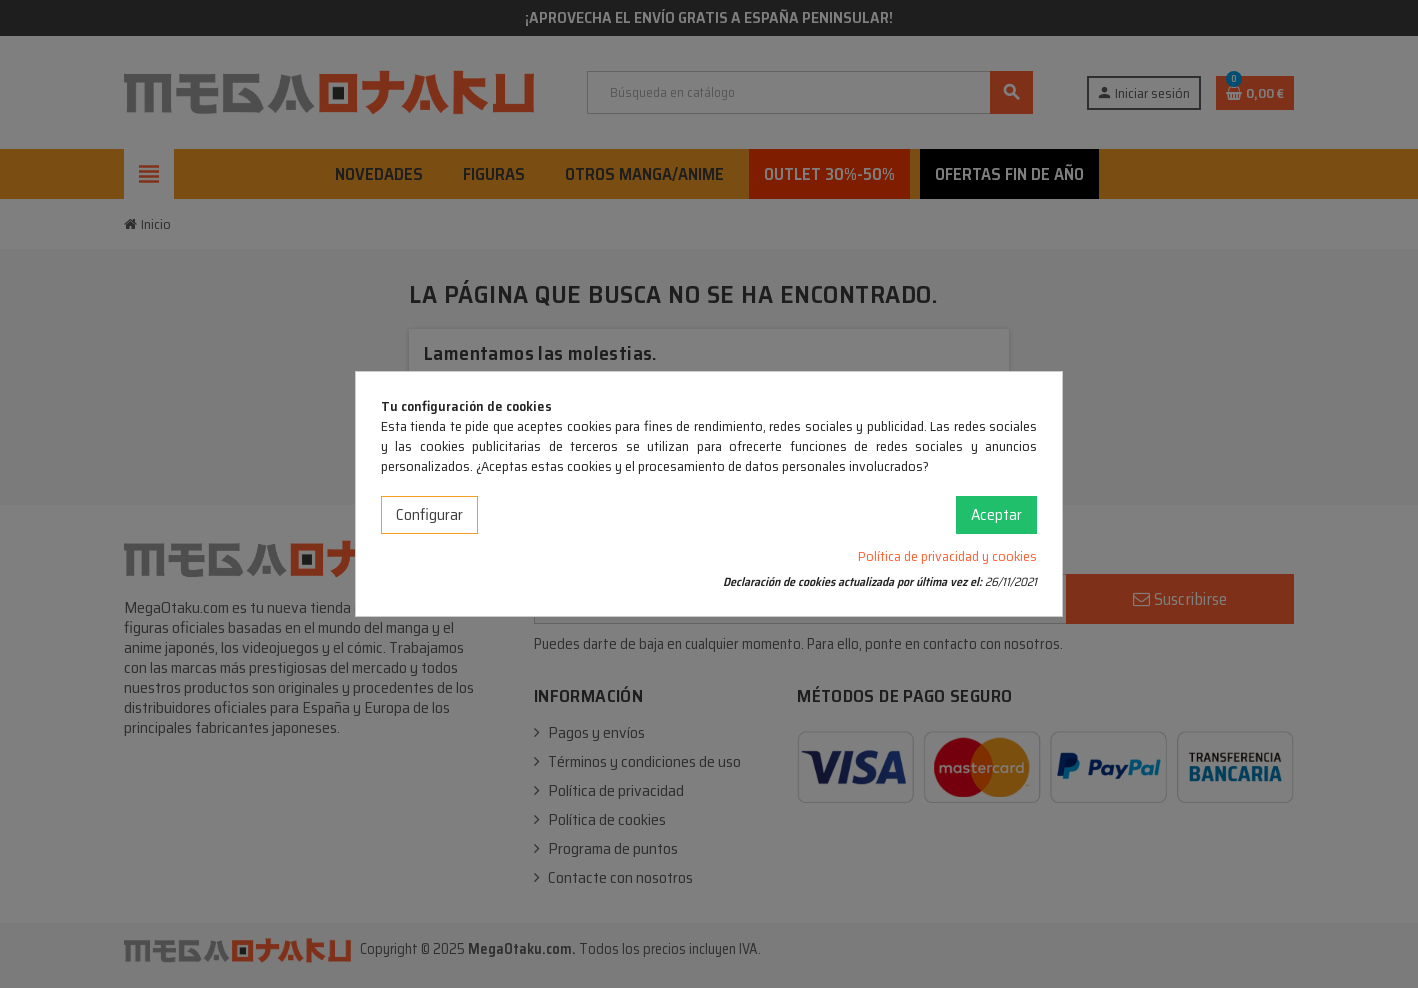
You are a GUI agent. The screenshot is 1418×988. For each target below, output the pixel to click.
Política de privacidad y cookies (947, 556)
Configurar (429, 514)
